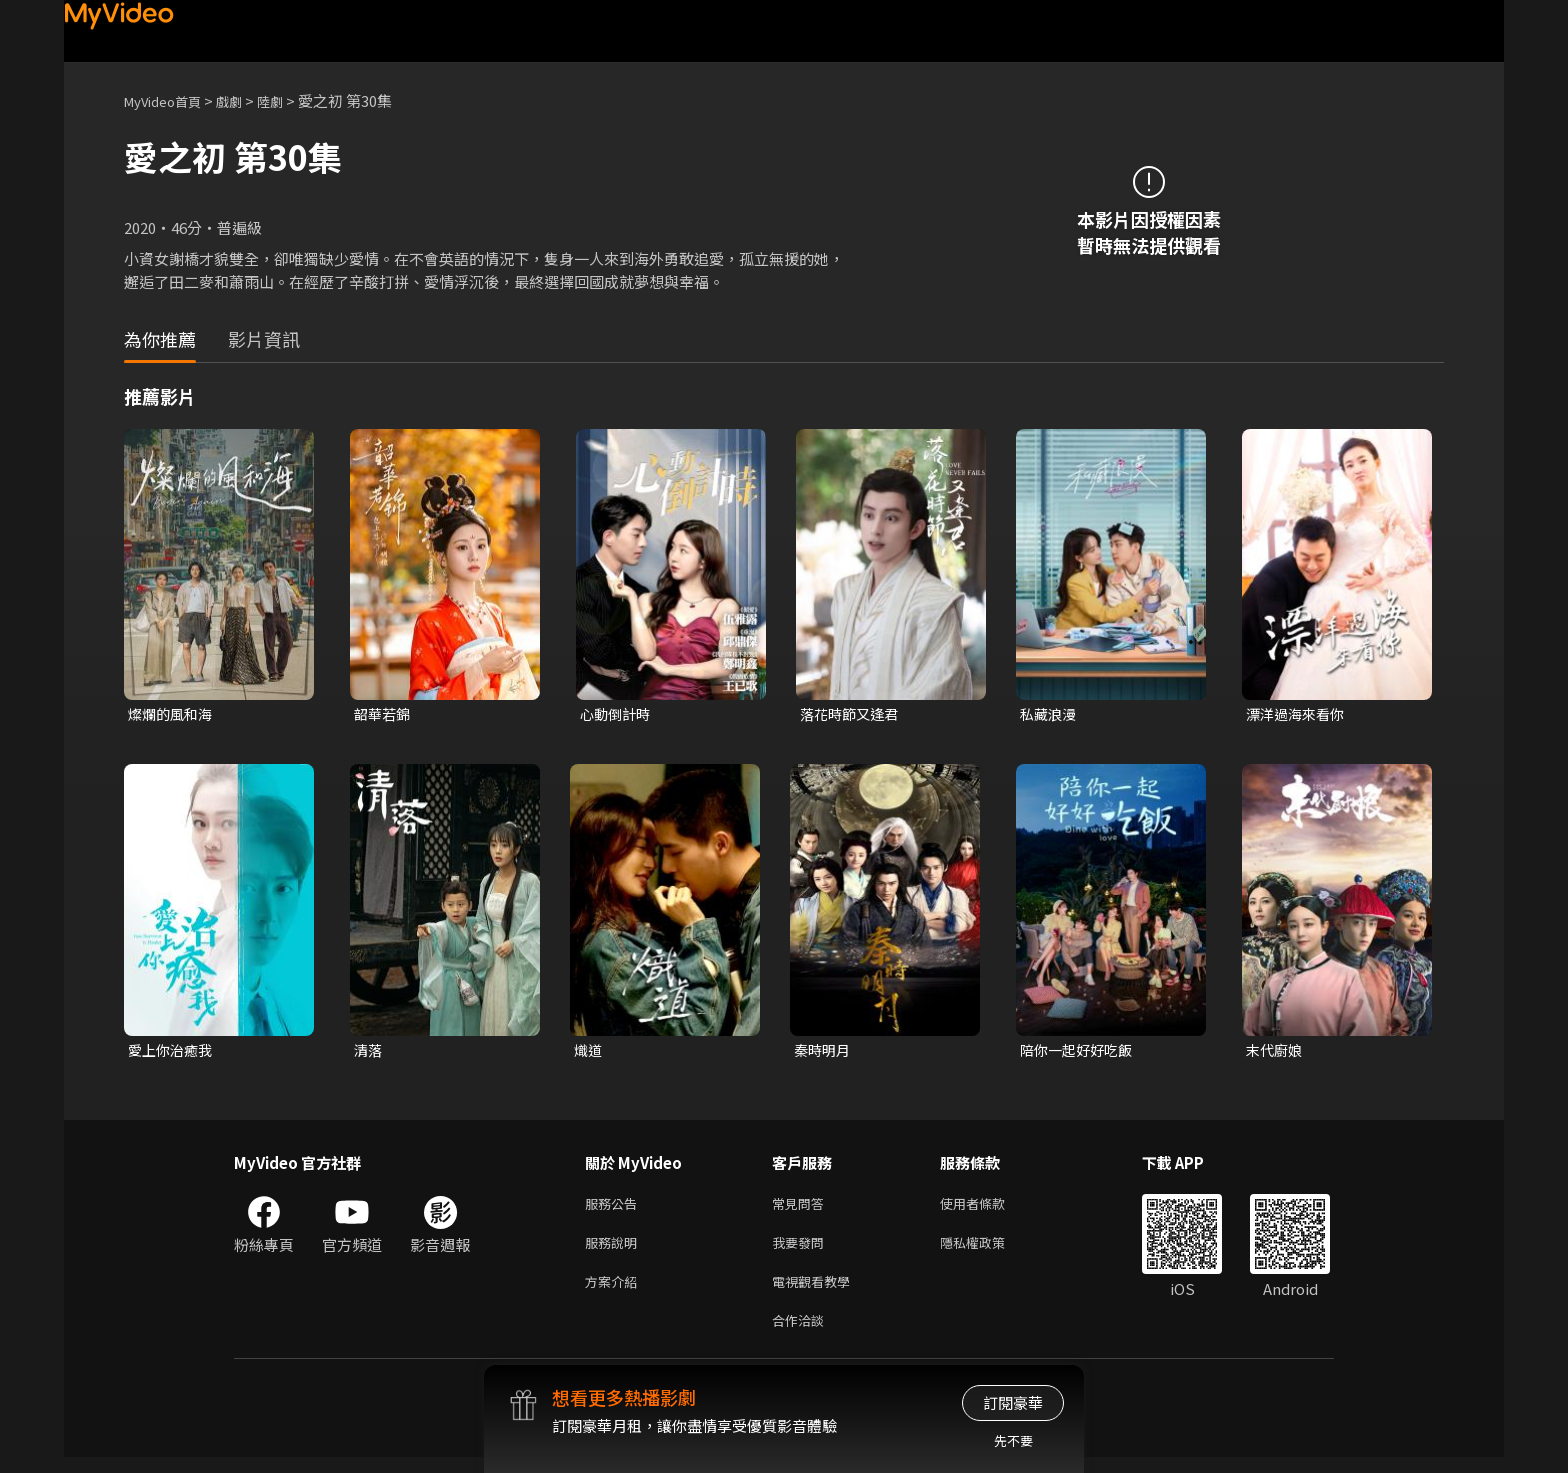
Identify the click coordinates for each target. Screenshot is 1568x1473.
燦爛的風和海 (173, 714)
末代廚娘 (1276, 1052)
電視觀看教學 (817, 1292)
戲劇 (245, 100)
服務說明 (615, 1250)
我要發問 (802, 1250)
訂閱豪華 (1013, 1402)
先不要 (1013, 1440)
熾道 (589, 1052)
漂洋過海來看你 (1298, 714)
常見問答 (802, 1208)
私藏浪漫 (1050, 714)
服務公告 (615, 1208)
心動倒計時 (617, 714)
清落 (369, 1052)
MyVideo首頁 (169, 100)
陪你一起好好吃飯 (1080, 1052)
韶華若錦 (384, 714)
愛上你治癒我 (173, 1052)
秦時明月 (824, 1052)
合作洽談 (802, 1334)
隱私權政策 (989, 1250)
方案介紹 (615, 1292)
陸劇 (290, 100)
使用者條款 (989, 1208)
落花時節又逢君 (852, 714)
